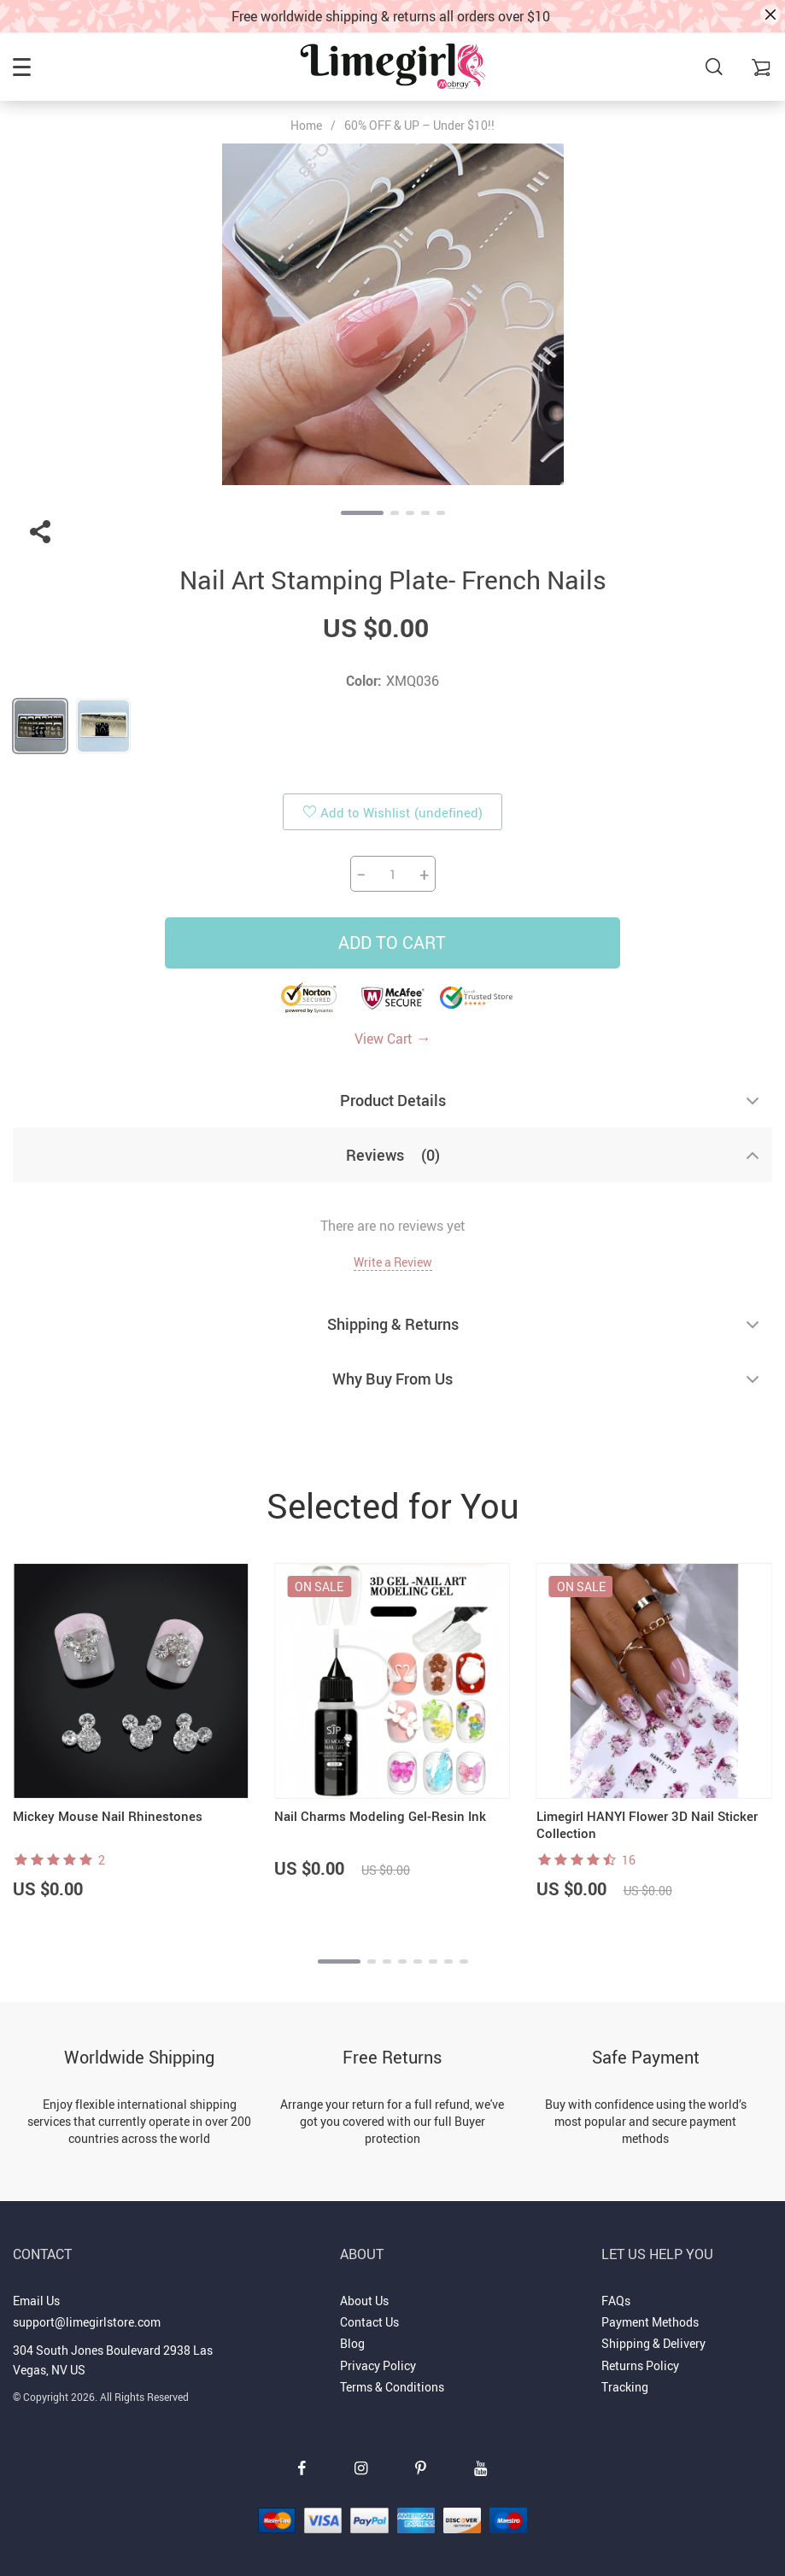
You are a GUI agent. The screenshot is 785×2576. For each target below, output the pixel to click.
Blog (352, 2343)
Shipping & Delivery (653, 2343)
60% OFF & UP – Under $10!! (419, 125)
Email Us (36, 2300)
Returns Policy (640, 2365)
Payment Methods (650, 2322)
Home (306, 125)
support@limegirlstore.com (87, 2322)
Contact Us (369, 2322)
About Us (364, 2300)
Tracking (624, 2387)
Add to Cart (392, 942)
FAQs (615, 2300)
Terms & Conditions (392, 2387)
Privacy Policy (378, 2365)
